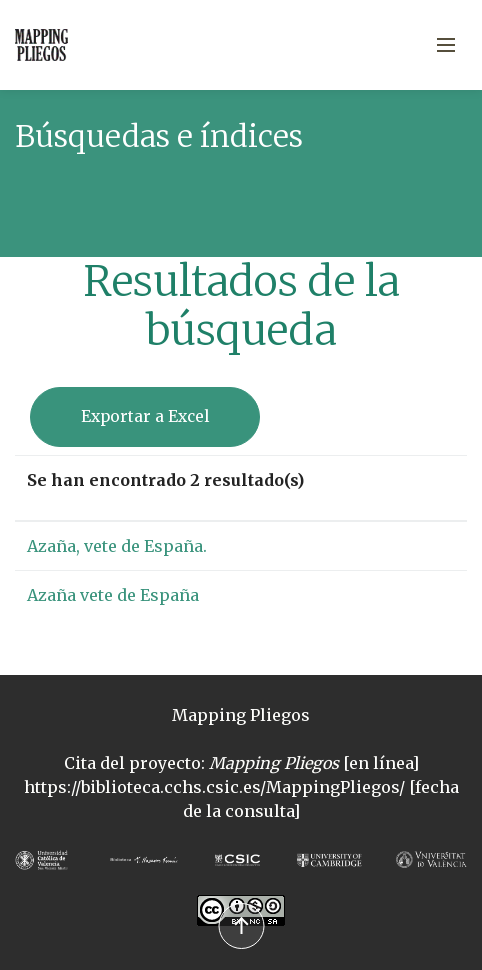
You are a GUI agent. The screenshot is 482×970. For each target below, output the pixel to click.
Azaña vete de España (113, 595)
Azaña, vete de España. (117, 546)
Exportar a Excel (145, 416)
